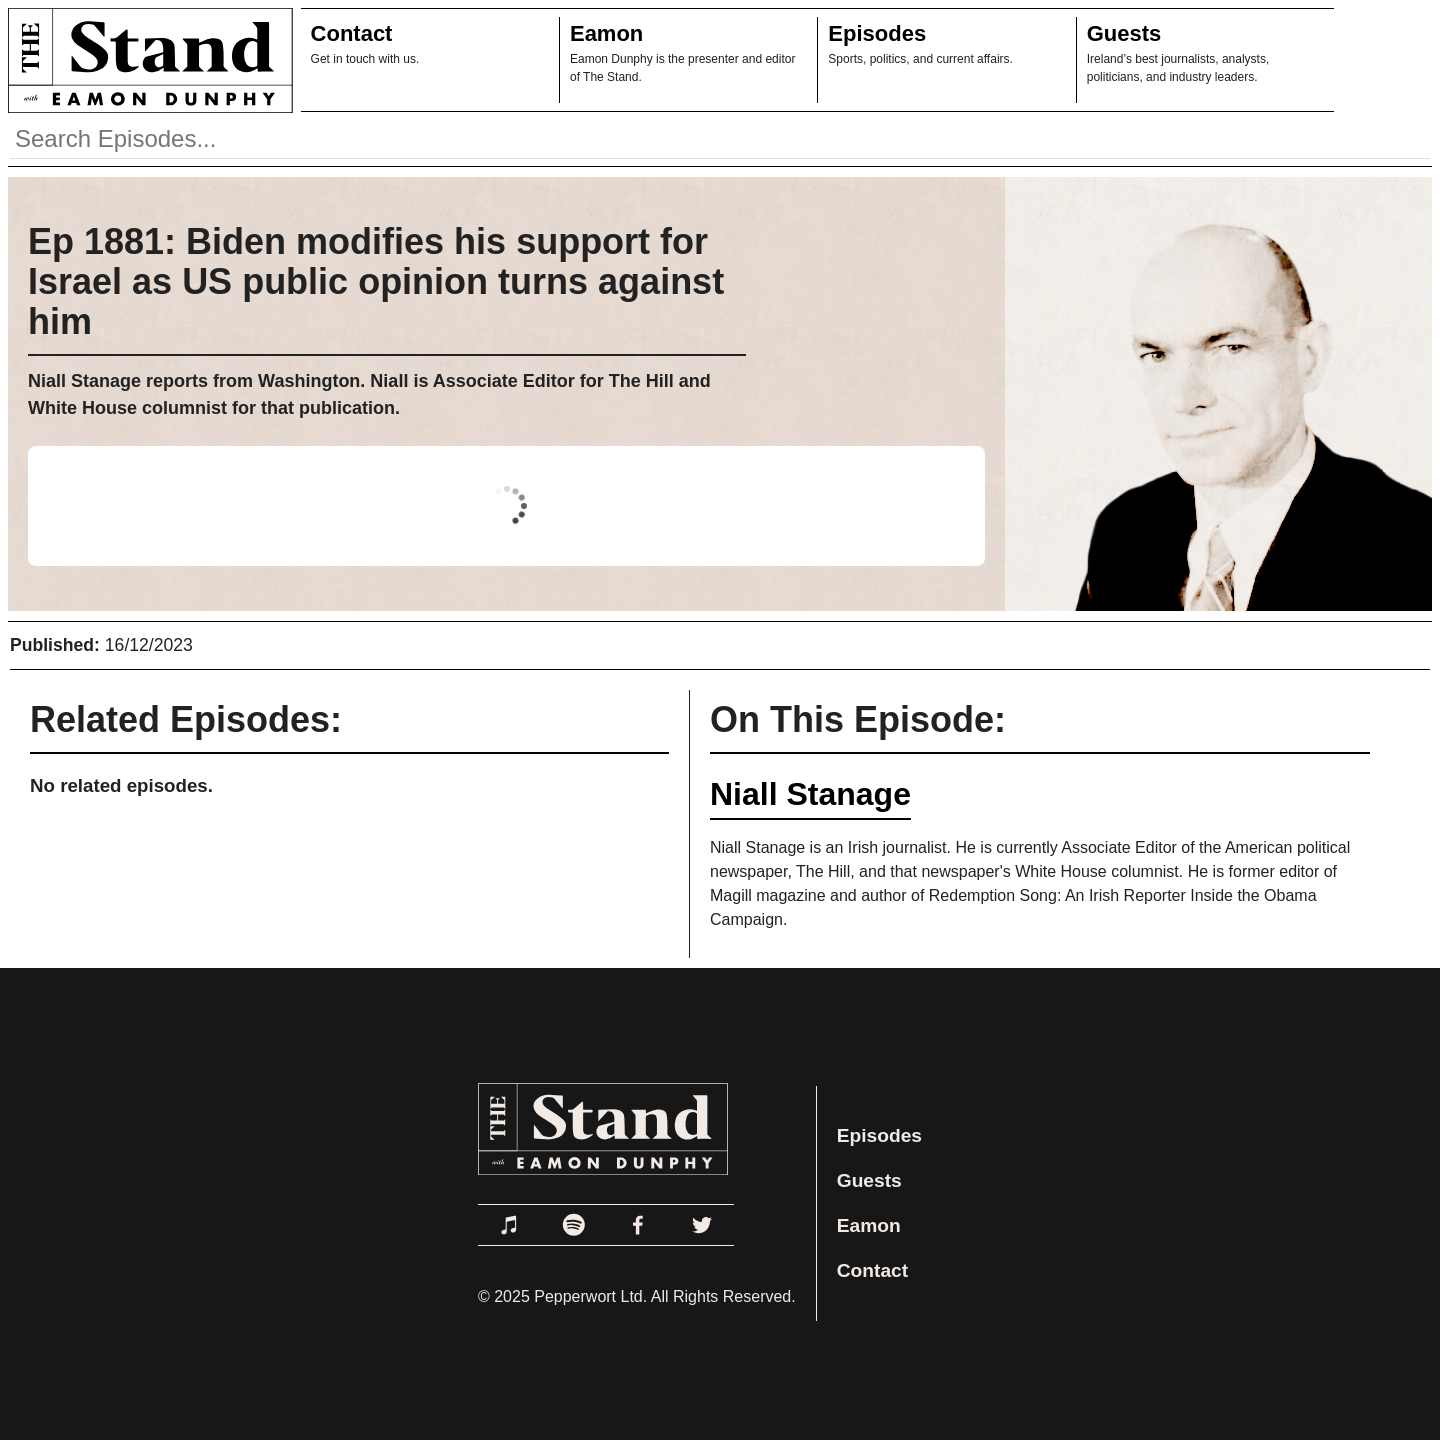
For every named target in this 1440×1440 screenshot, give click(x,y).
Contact (352, 33)
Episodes (877, 33)
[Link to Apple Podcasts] (510, 1225)
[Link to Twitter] (702, 1225)
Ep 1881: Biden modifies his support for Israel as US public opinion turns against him (376, 281)
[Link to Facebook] (638, 1225)
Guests (1124, 33)
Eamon (606, 33)
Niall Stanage (810, 794)
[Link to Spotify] (574, 1225)
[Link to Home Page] (146, 60)
